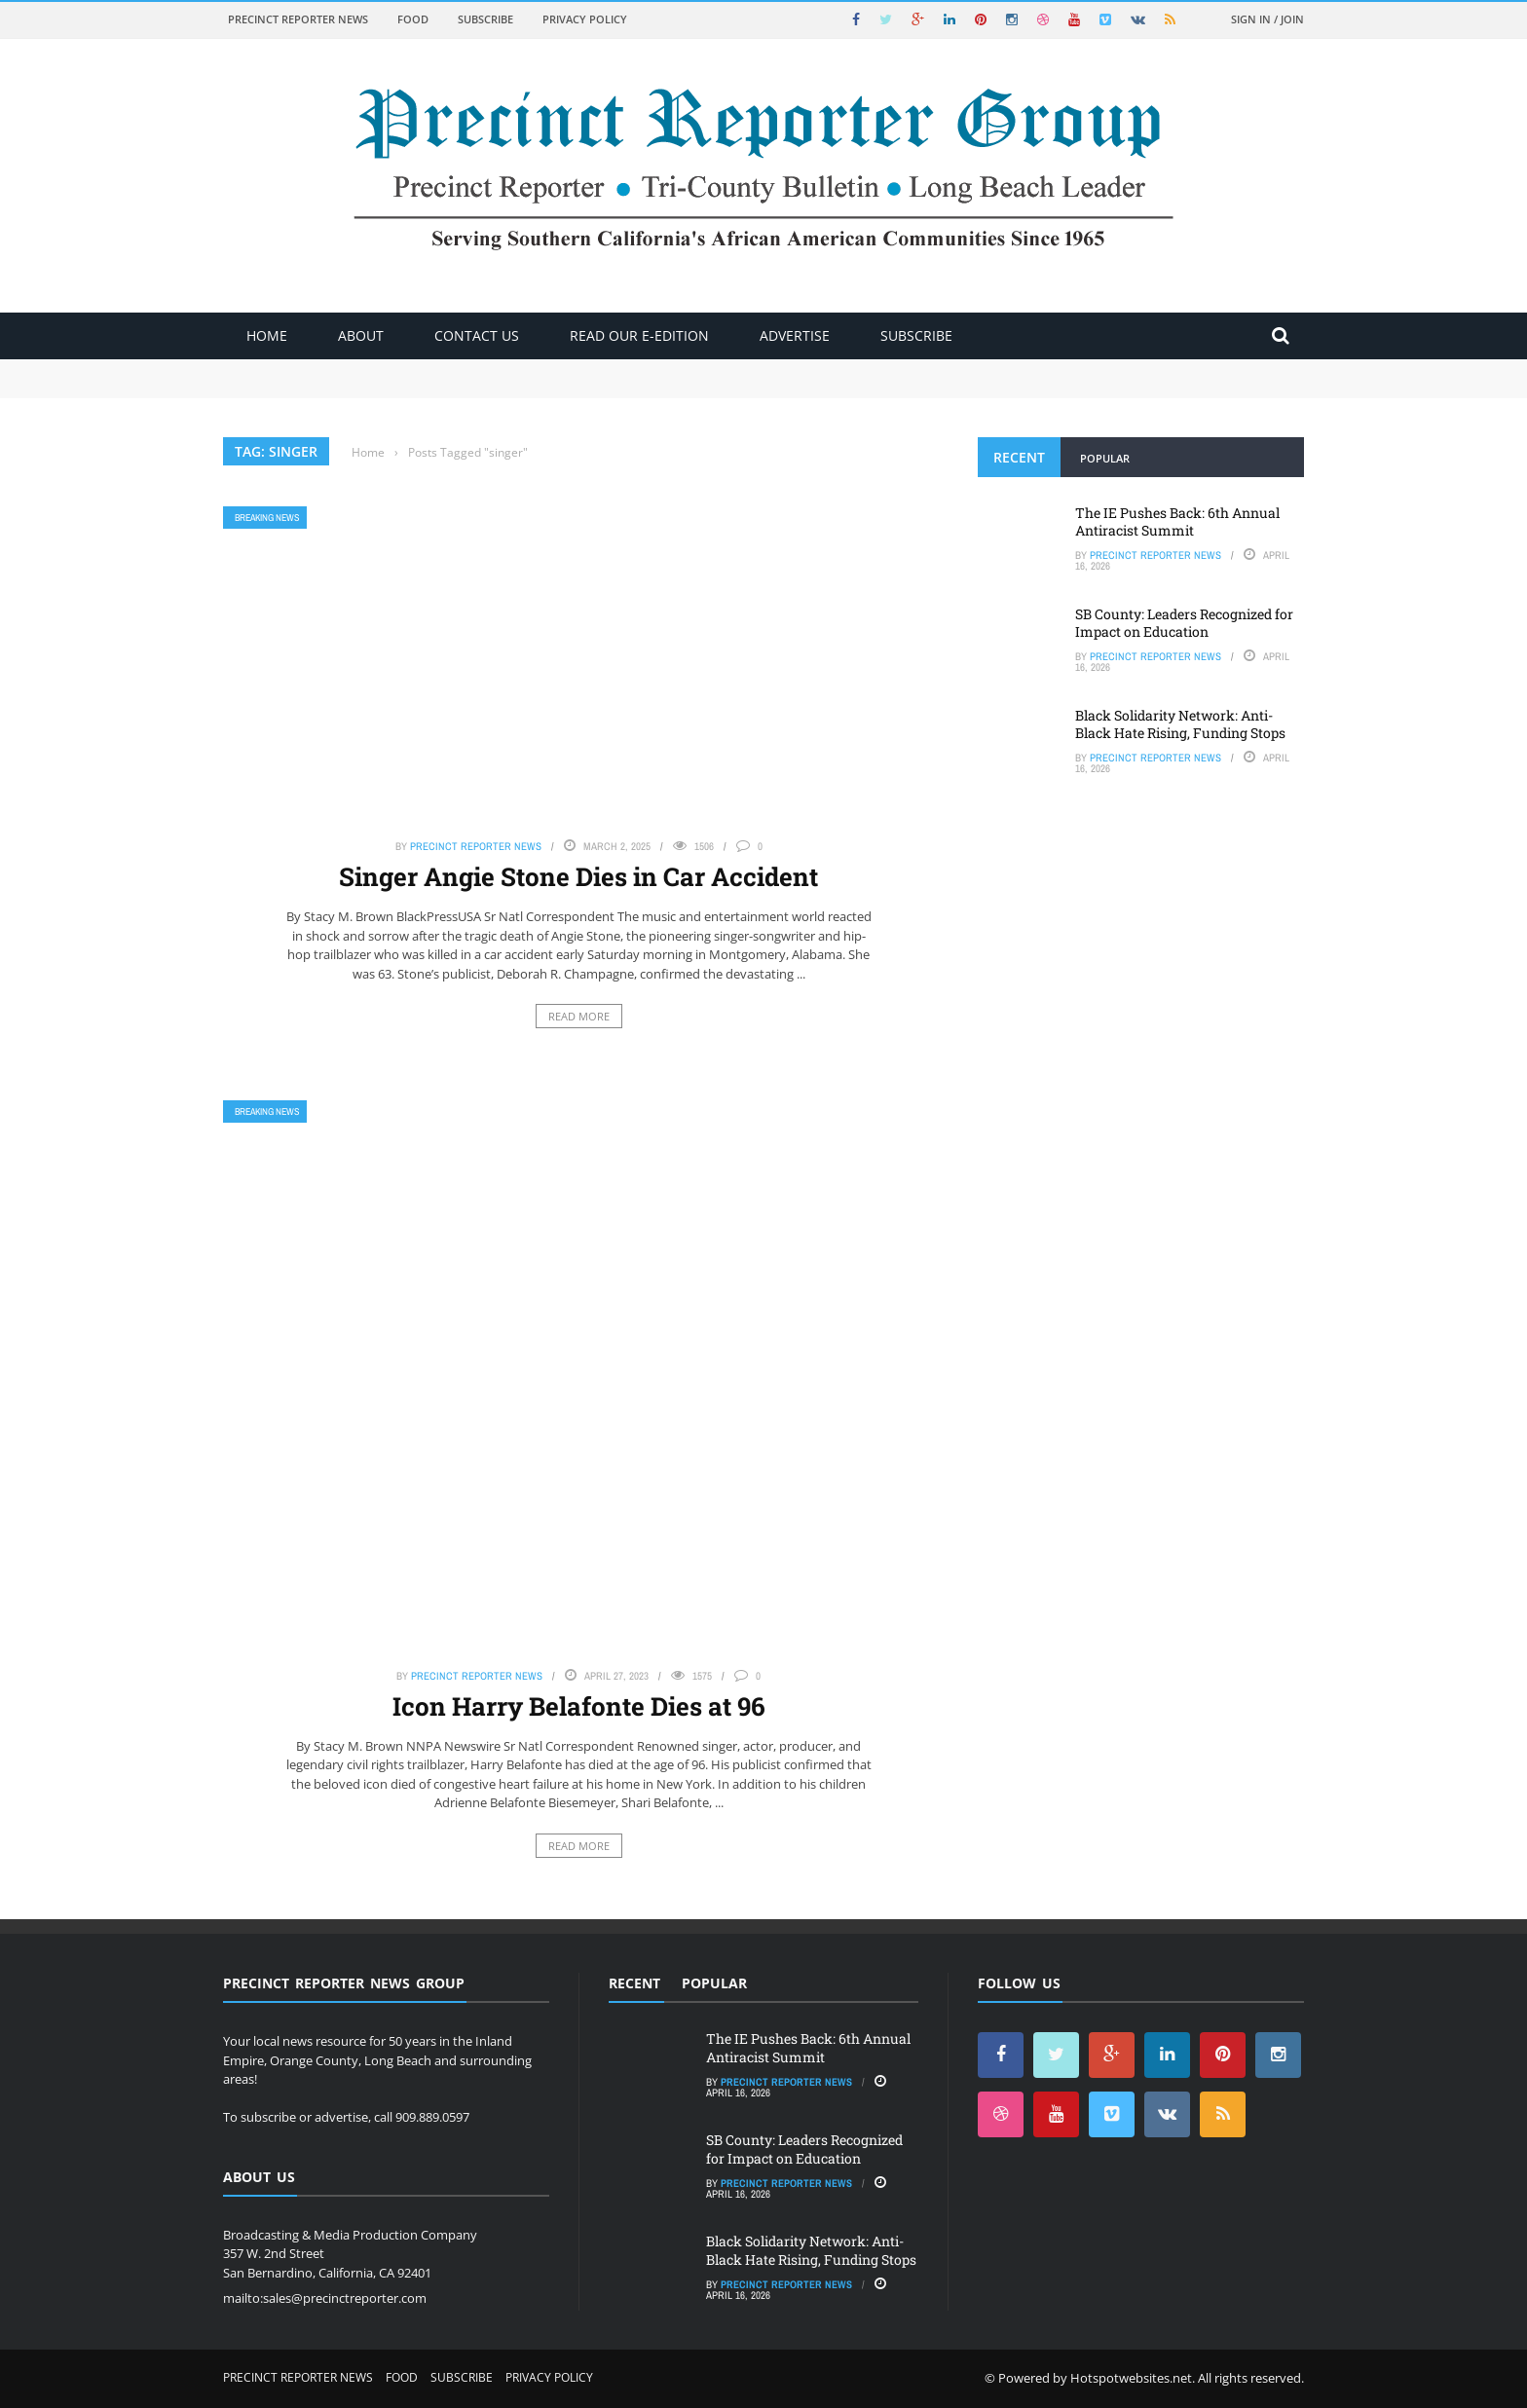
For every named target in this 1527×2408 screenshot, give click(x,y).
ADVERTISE (795, 335)
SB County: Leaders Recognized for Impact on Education (1184, 623)
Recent (1019, 457)
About (361, 335)
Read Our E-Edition (639, 335)
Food (412, 19)
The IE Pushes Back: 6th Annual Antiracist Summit (1177, 521)
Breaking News (267, 517)
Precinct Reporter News (298, 19)
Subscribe (485, 19)
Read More (579, 1016)
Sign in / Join (1267, 19)
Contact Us (476, 335)
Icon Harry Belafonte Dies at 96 (578, 1706)
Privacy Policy (584, 19)
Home (266, 335)
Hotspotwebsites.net (1131, 2378)
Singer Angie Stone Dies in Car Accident (578, 876)
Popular (1105, 458)
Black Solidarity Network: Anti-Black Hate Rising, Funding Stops (1180, 724)
